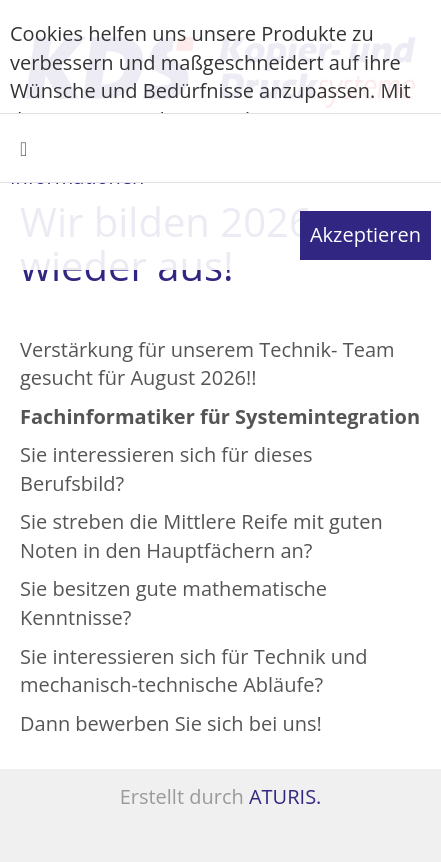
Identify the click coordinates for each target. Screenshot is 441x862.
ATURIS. (285, 796)
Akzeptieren (365, 234)
